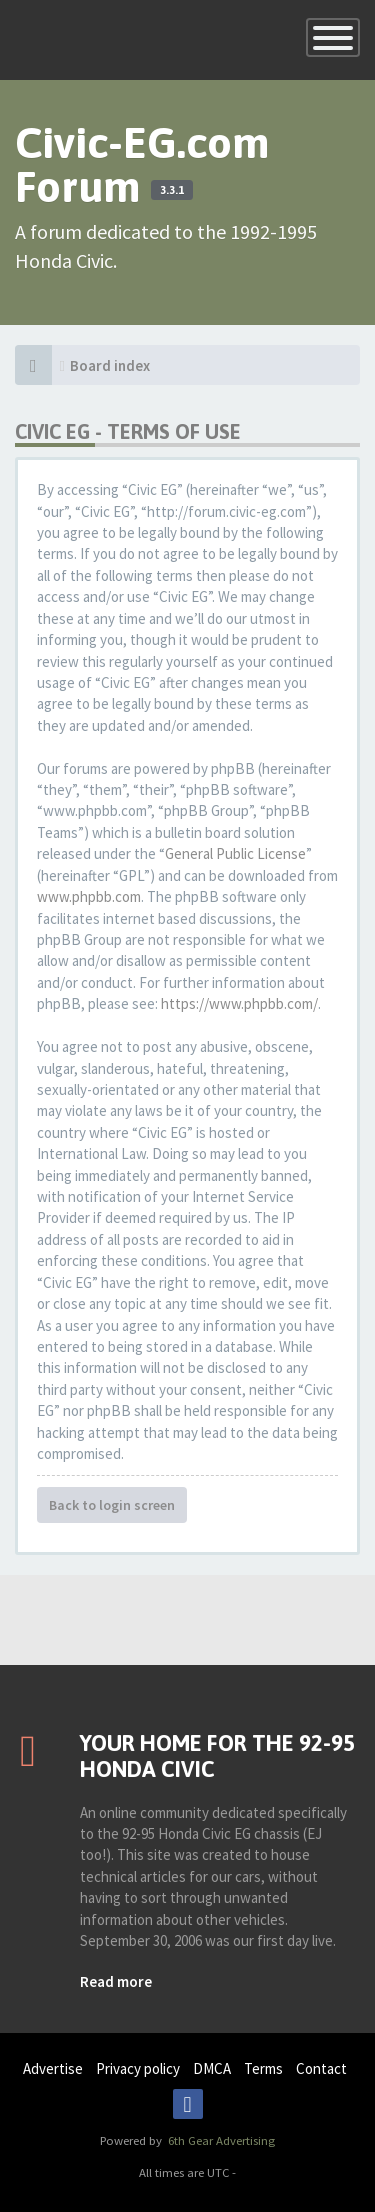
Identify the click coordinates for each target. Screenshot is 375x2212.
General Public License (235, 853)
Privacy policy (138, 2068)
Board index (110, 365)
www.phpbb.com (89, 896)
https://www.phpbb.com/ (239, 1003)
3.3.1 (172, 190)
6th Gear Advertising (220, 2140)
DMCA (212, 2068)
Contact (321, 2068)
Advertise (53, 2068)
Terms (263, 2068)
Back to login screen (112, 1505)
